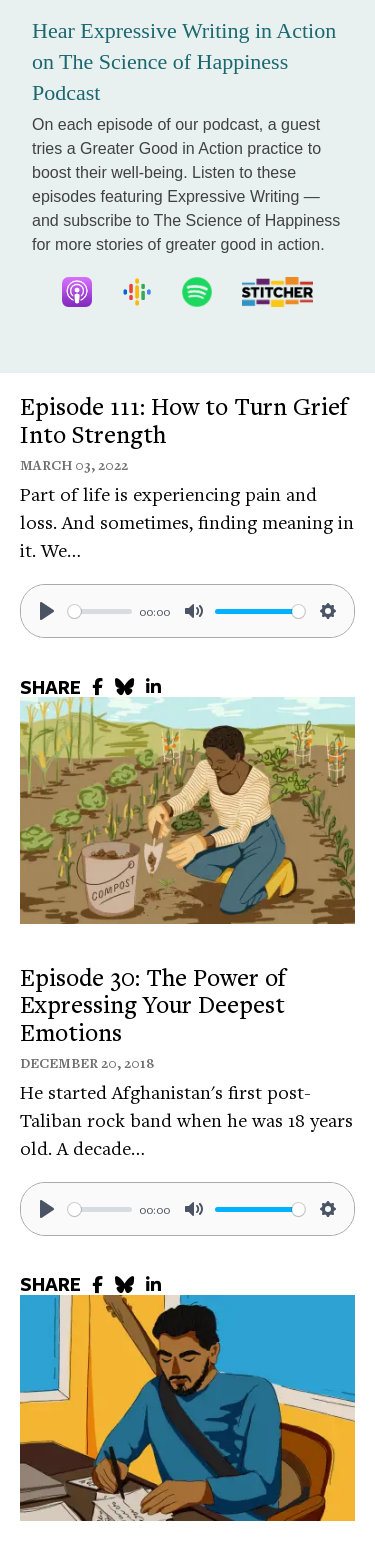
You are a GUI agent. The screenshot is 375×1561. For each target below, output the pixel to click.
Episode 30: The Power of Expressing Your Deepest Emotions (153, 1004)
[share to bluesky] (124, 686)
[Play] (47, 611)
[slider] (100, 611)
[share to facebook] (97, 686)
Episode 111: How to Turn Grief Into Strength (184, 420)
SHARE (50, 687)
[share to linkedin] (153, 686)
